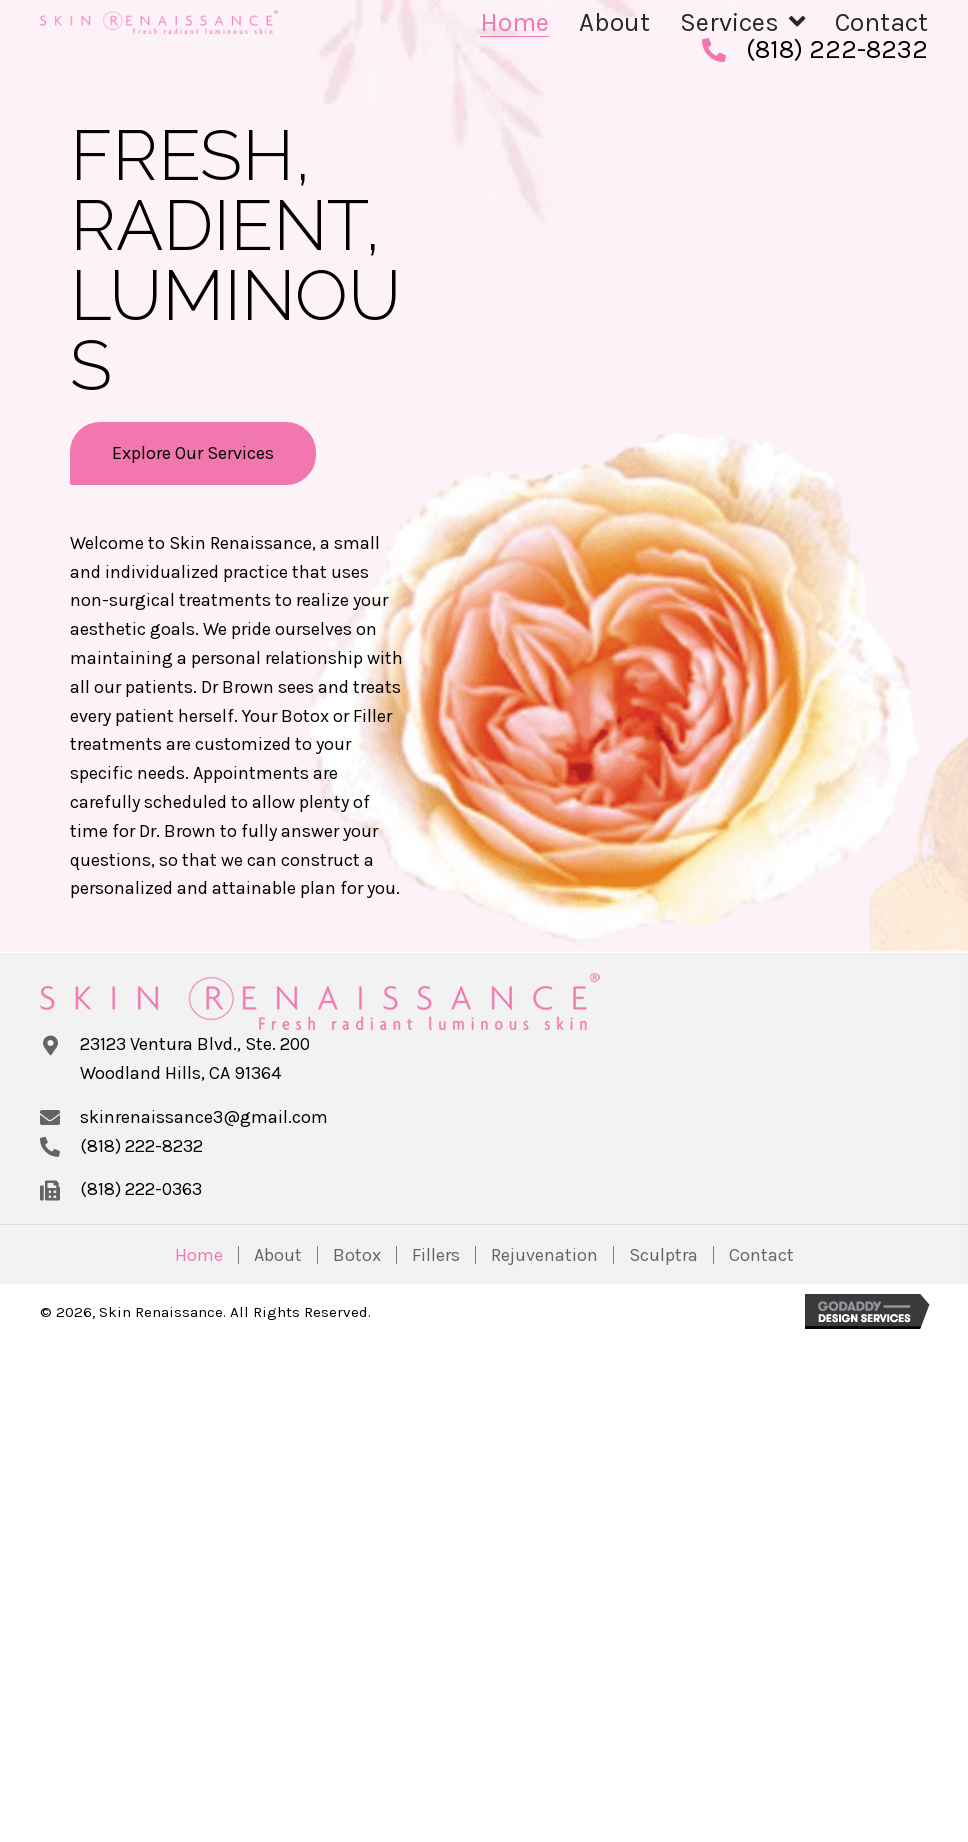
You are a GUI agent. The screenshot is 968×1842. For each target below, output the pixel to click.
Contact (761, 1255)
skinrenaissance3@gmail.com (204, 1117)
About (278, 1255)
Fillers (436, 1255)
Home (199, 1255)
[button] (193, 453)
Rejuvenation (544, 1255)
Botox (357, 1255)
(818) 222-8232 (837, 49)
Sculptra (663, 1255)
